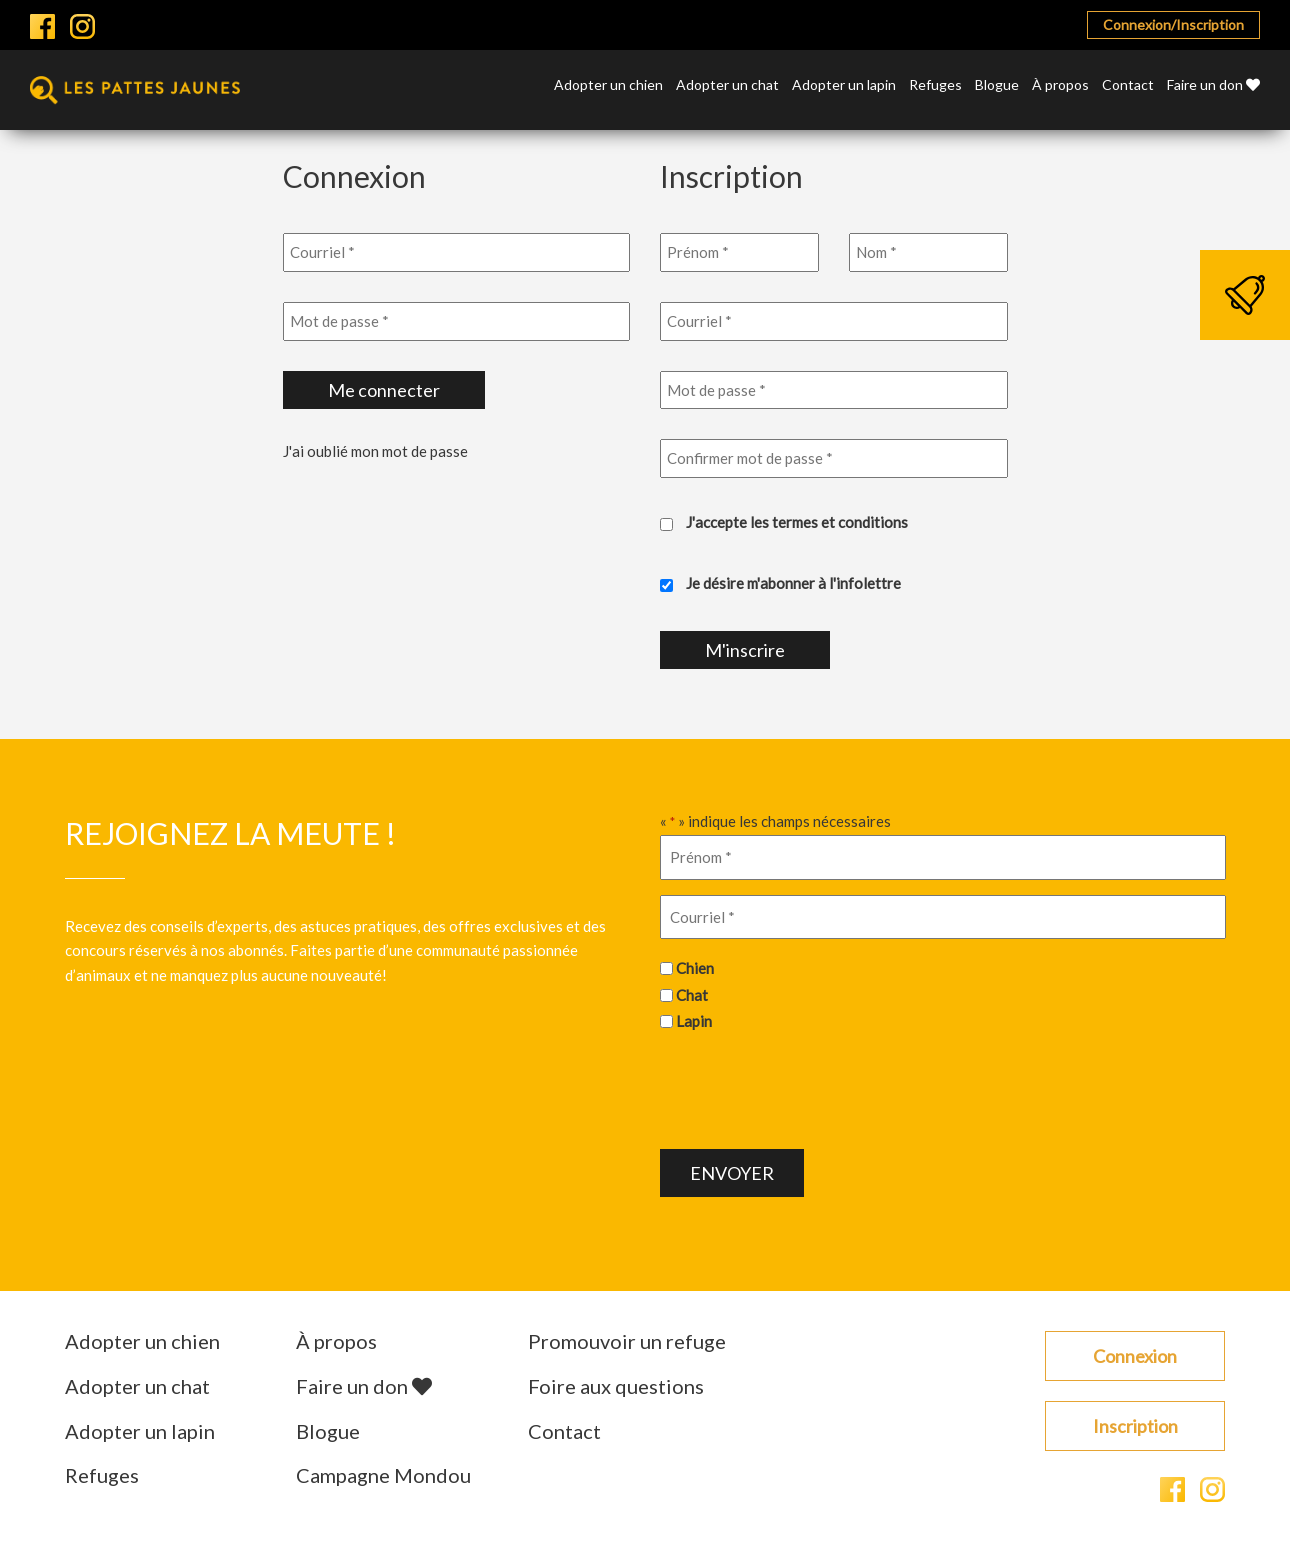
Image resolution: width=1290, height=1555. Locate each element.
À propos (1060, 85)
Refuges (935, 85)
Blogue (997, 85)
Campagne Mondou (383, 1475)
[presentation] (812, 1088)
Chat (692, 995)
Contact (1128, 85)
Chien (695, 968)
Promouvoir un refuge (627, 1341)
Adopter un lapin (844, 85)
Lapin (694, 1021)
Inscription (1135, 1426)
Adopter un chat (727, 85)
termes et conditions (840, 522)
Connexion (1135, 1356)
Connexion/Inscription (1173, 24)
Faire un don (1213, 85)
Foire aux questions (616, 1386)
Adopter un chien (608, 85)
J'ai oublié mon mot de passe (375, 451)
